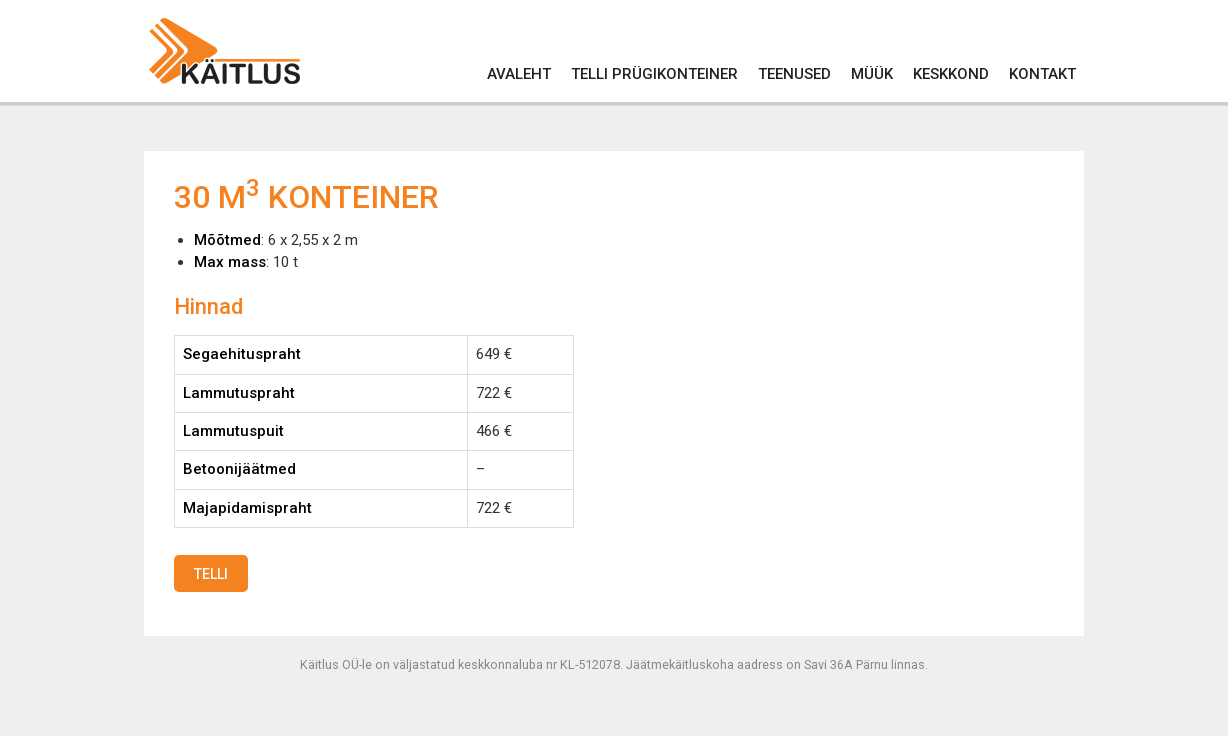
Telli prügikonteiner (654, 74)
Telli (211, 574)
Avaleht (519, 74)
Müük (872, 74)
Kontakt (1042, 74)
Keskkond (951, 74)
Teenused (794, 74)
